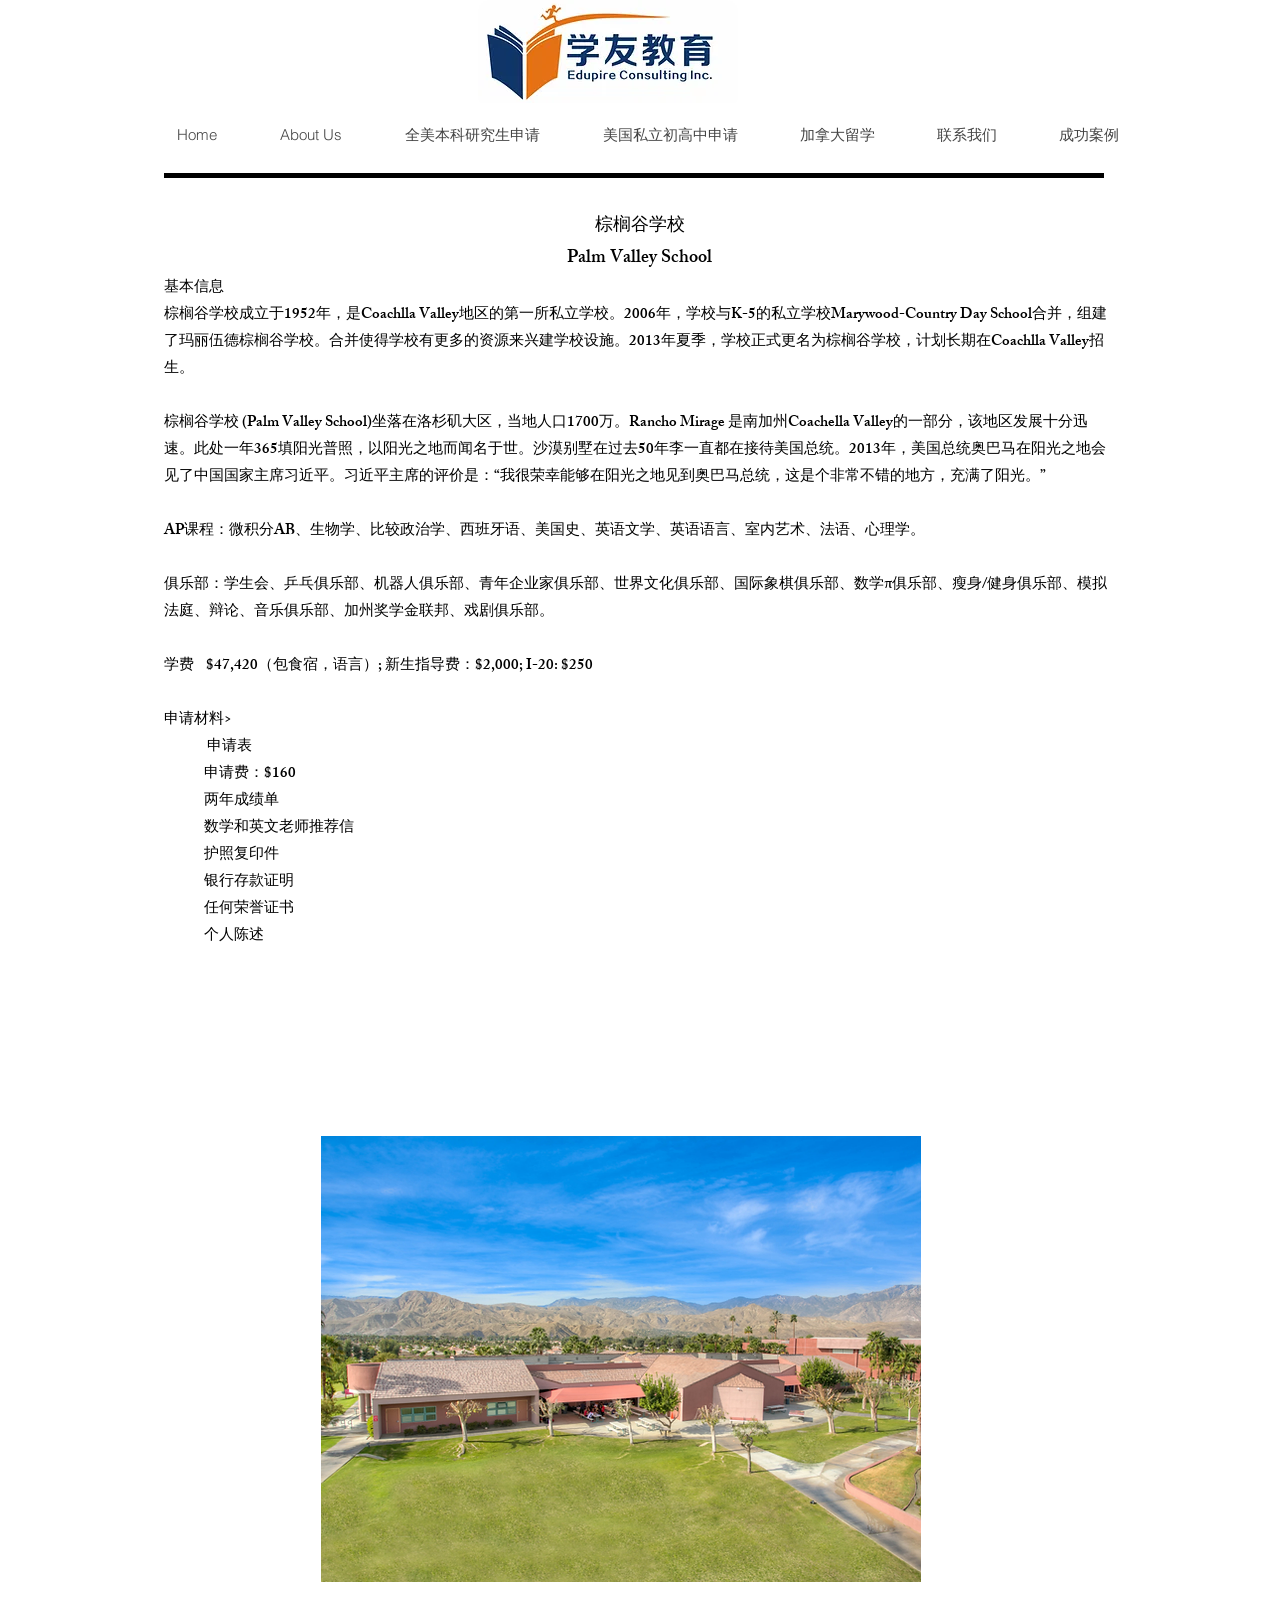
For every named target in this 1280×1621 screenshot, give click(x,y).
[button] (456, 135)
